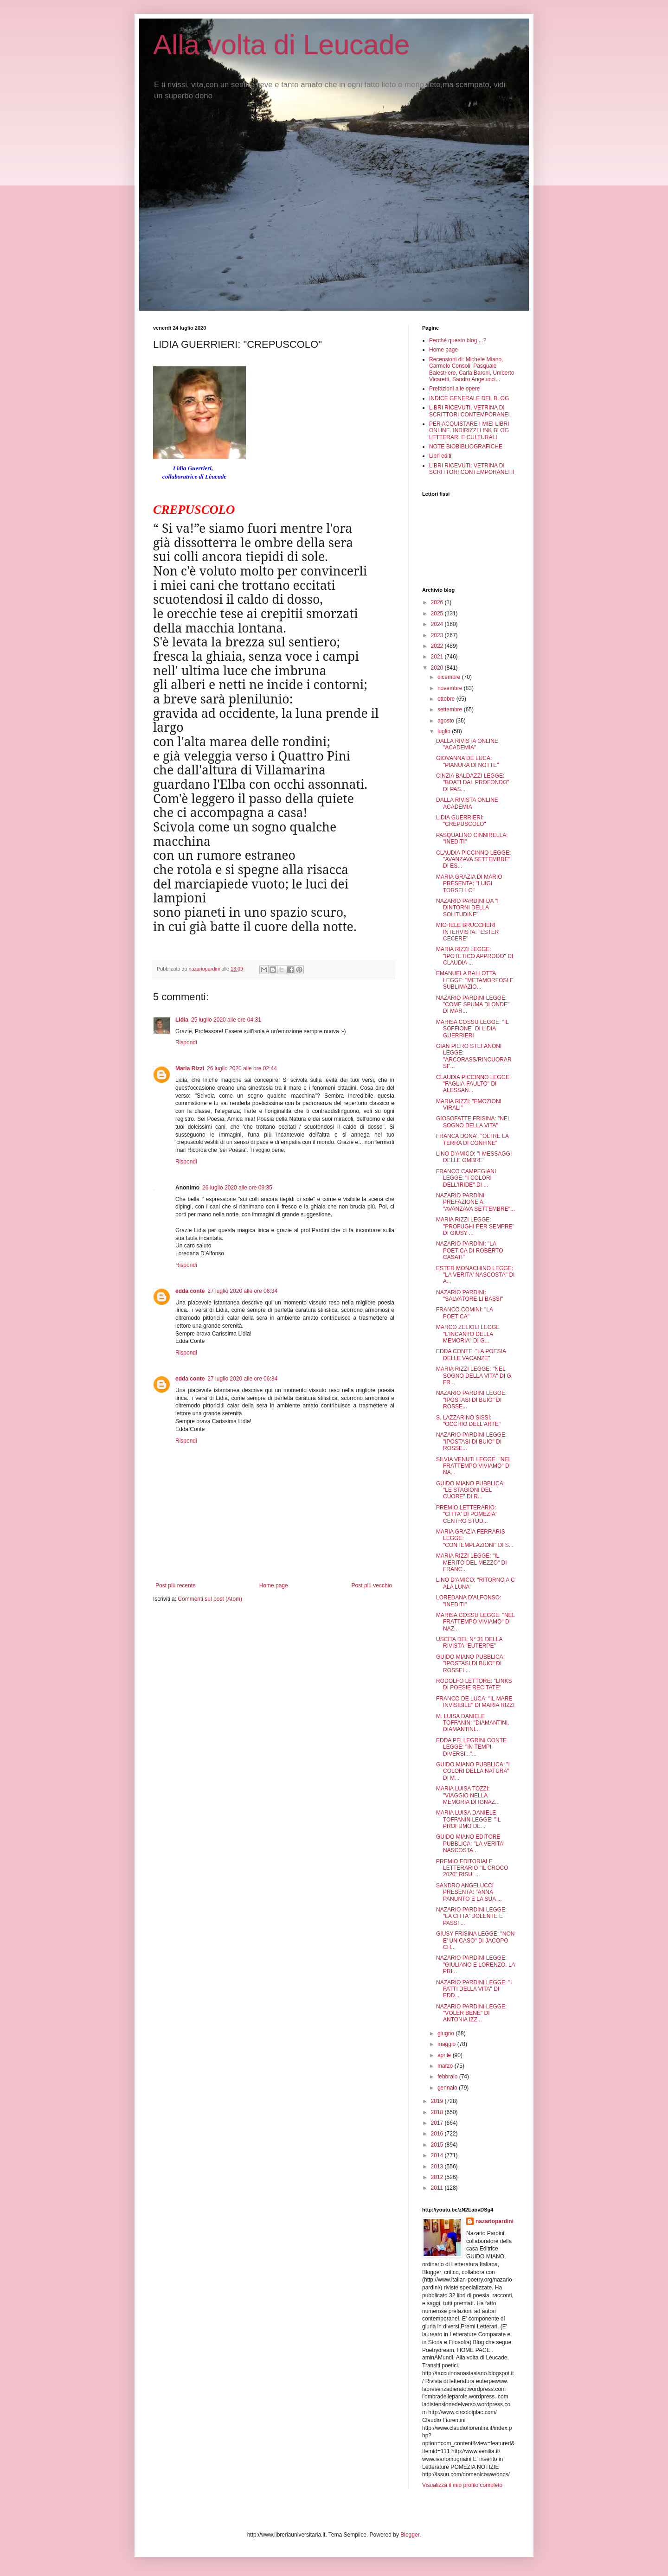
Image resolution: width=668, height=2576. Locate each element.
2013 (438, 2166)
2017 (438, 2123)
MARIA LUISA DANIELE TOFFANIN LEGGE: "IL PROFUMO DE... (468, 1819)
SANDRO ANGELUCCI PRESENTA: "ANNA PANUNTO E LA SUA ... (469, 1892)
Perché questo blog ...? (457, 340)
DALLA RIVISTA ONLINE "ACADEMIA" (467, 744)
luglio (444, 731)
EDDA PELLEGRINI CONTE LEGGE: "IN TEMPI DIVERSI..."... (471, 1747)
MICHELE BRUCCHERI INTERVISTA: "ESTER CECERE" (467, 932)
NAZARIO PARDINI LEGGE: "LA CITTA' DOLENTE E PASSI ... (471, 1916)
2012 (438, 2177)
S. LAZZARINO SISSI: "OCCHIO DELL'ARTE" (468, 1420)
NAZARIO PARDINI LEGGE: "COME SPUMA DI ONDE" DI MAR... (472, 1005)
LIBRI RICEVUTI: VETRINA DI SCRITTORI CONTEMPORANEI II (471, 468)
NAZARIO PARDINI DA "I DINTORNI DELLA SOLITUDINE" (467, 908)
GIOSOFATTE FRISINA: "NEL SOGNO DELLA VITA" (473, 1121)
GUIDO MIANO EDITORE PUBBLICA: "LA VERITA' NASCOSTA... (470, 1844)
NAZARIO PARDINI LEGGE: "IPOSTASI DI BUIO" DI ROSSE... (471, 1400)
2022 (438, 646)
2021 (438, 656)
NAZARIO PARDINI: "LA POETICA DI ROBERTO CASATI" (469, 1250)
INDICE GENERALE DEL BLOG (469, 398)
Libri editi (440, 456)
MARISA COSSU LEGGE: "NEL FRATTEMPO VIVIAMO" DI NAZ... (475, 1622)
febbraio (448, 2076)
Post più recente (175, 1585)
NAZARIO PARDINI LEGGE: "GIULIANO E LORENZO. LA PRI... (475, 1965)
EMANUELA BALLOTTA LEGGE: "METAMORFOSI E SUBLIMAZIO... (475, 980)
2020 (438, 668)
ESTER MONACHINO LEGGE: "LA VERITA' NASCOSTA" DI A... (475, 1275)
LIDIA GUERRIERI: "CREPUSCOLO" (461, 820)
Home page (273, 1585)
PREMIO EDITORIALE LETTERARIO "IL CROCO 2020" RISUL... (472, 1868)
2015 (438, 2144)
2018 (438, 2112)
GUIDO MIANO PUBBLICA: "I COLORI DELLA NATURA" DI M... (473, 1771)
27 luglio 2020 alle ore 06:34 (242, 1291)
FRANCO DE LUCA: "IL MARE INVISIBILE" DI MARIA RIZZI (475, 1701)
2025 (438, 613)
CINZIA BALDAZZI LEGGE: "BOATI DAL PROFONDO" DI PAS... (472, 783)
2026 (438, 602)
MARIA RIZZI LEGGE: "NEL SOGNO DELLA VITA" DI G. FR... (474, 1376)
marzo (446, 2066)
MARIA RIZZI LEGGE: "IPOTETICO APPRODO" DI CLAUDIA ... (474, 956)
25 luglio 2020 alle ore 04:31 (226, 1019)
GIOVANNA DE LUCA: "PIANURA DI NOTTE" (467, 761)
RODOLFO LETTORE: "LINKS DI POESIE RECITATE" (474, 1684)
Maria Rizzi (189, 1068)
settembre (450, 709)
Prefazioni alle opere (454, 388)
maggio (447, 2044)
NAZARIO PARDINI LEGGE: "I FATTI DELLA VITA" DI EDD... (474, 1989)
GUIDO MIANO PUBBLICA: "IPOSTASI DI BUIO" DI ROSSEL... (470, 1664)
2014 (438, 2155)
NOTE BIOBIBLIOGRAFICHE (465, 446)
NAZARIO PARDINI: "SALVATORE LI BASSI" (469, 1295)
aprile (445, 2055)
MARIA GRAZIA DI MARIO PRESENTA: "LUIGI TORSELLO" (469, 884)
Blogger (409, 2534)
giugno (446, 2033)
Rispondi (186, 1042)
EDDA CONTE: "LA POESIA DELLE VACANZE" (471, 1354)
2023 (438, 635)
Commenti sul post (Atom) (210, 1599)
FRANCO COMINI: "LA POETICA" (464, 1312)
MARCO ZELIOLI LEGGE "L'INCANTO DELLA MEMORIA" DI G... (468, 1334)
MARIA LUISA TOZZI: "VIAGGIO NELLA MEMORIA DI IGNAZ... (468, 1795)
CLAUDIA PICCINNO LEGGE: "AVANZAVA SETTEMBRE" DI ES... (473, 859)
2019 (438, 2101)
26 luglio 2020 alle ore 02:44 (242, 1068)
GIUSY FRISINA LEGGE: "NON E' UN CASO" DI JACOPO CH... (475, 1940)
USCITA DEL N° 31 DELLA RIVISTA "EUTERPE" (469, 1642)
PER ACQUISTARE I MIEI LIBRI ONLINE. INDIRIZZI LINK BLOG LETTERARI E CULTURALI (469, 431)
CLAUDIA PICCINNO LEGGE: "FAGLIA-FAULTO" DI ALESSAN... (473, 1084)
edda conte (190, 1291)
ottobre (446, 699)
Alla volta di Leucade (281, 44)
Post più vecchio (372, 1585)
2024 (438, 624)
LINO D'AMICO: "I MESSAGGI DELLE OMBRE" (474, 1157)
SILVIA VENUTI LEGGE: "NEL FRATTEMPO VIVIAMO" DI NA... (473, 1466)
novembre (450, 688)
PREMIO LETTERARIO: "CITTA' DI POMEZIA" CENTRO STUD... (466, 1514)
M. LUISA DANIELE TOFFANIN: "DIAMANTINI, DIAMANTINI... (472, 1723)
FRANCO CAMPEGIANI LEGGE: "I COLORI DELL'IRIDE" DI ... (466, 1178)
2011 (438, 2188)
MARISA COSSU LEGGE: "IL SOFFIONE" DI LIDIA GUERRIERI (472, 1029)
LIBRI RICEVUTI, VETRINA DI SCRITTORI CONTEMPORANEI (469, 410)
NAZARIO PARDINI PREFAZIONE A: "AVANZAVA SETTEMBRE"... (475, 1202)
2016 (438, 2133)
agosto (446, 720)
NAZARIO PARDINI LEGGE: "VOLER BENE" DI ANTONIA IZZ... (471, 2013)
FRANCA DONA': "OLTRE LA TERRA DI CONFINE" (472, 1139)
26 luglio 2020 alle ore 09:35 (237, 1187)
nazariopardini (494, 2221)
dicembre (449, 677)
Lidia (181, 1019)
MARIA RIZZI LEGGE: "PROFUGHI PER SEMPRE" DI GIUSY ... (475, 1226)
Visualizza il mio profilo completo (462, 2485)
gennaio (448, 2087)
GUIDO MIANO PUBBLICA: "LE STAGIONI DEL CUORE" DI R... (470, 1490)
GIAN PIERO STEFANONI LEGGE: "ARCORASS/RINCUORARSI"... (474, 1056)
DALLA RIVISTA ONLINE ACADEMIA (467, 803)
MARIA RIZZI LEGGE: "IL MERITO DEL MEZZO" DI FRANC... (471, 1562)
